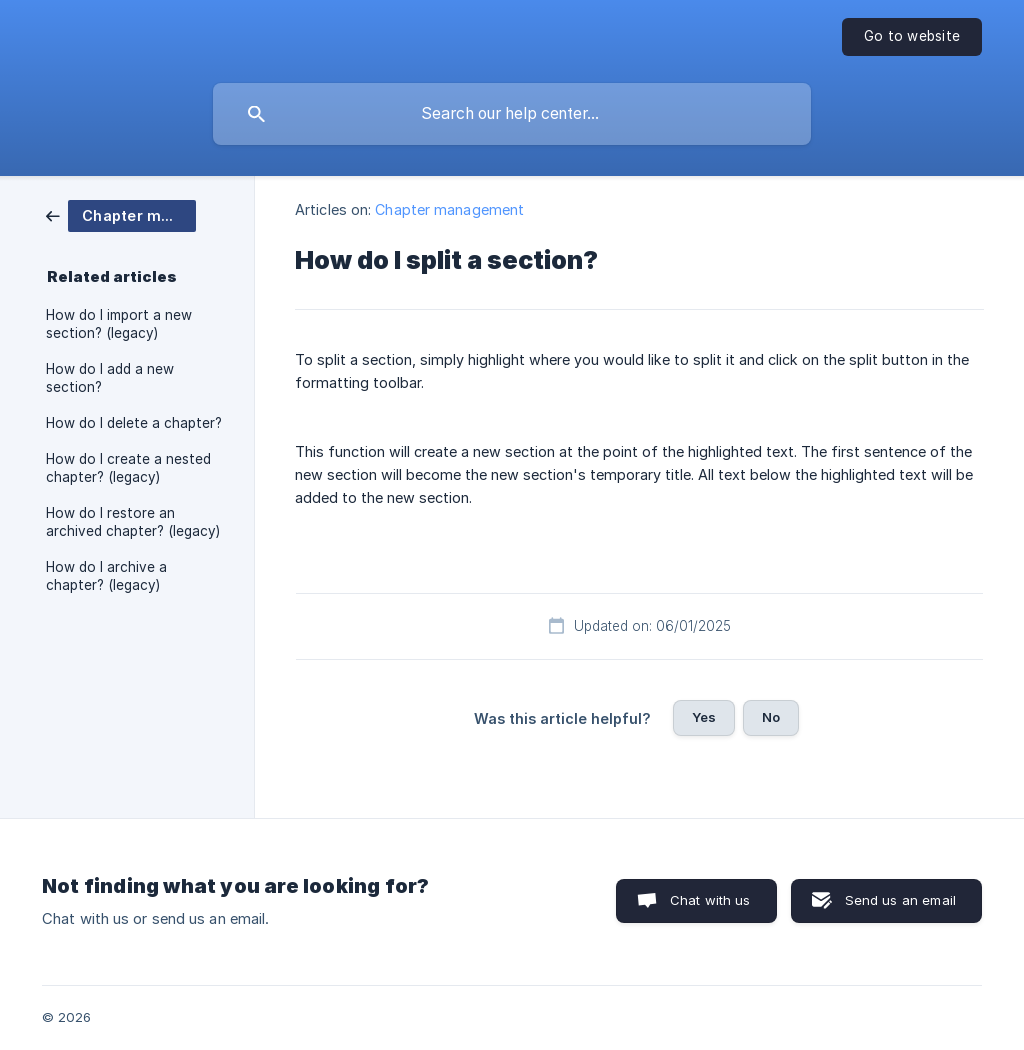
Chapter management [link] (449, 209)
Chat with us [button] (710, 900)
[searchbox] (512, 114)
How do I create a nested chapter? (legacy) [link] (128, 468)
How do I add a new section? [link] (110, 378)
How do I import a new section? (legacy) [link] (119, 324)
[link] (121, 214)
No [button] (771, 717)
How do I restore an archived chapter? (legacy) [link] (133, 522)
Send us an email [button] (900, 900)
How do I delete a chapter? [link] (134, 423)
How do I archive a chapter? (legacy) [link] (106, 576)
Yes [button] (704, 717)
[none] (912, 37)
